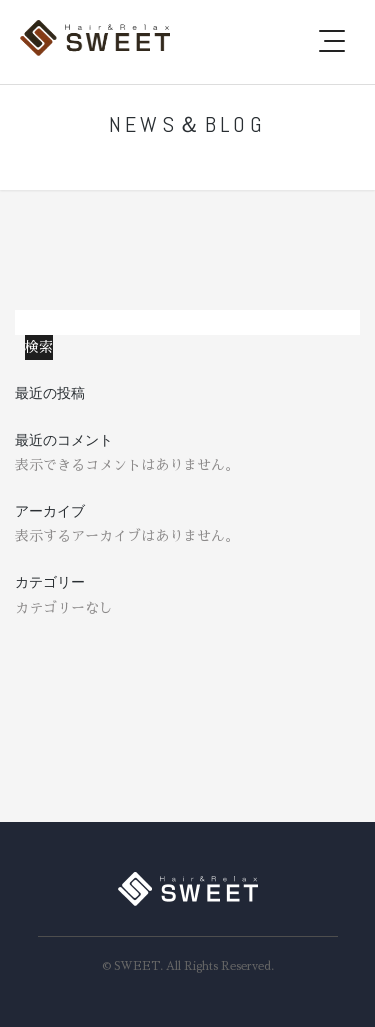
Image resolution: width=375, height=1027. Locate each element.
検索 (29, 322)
